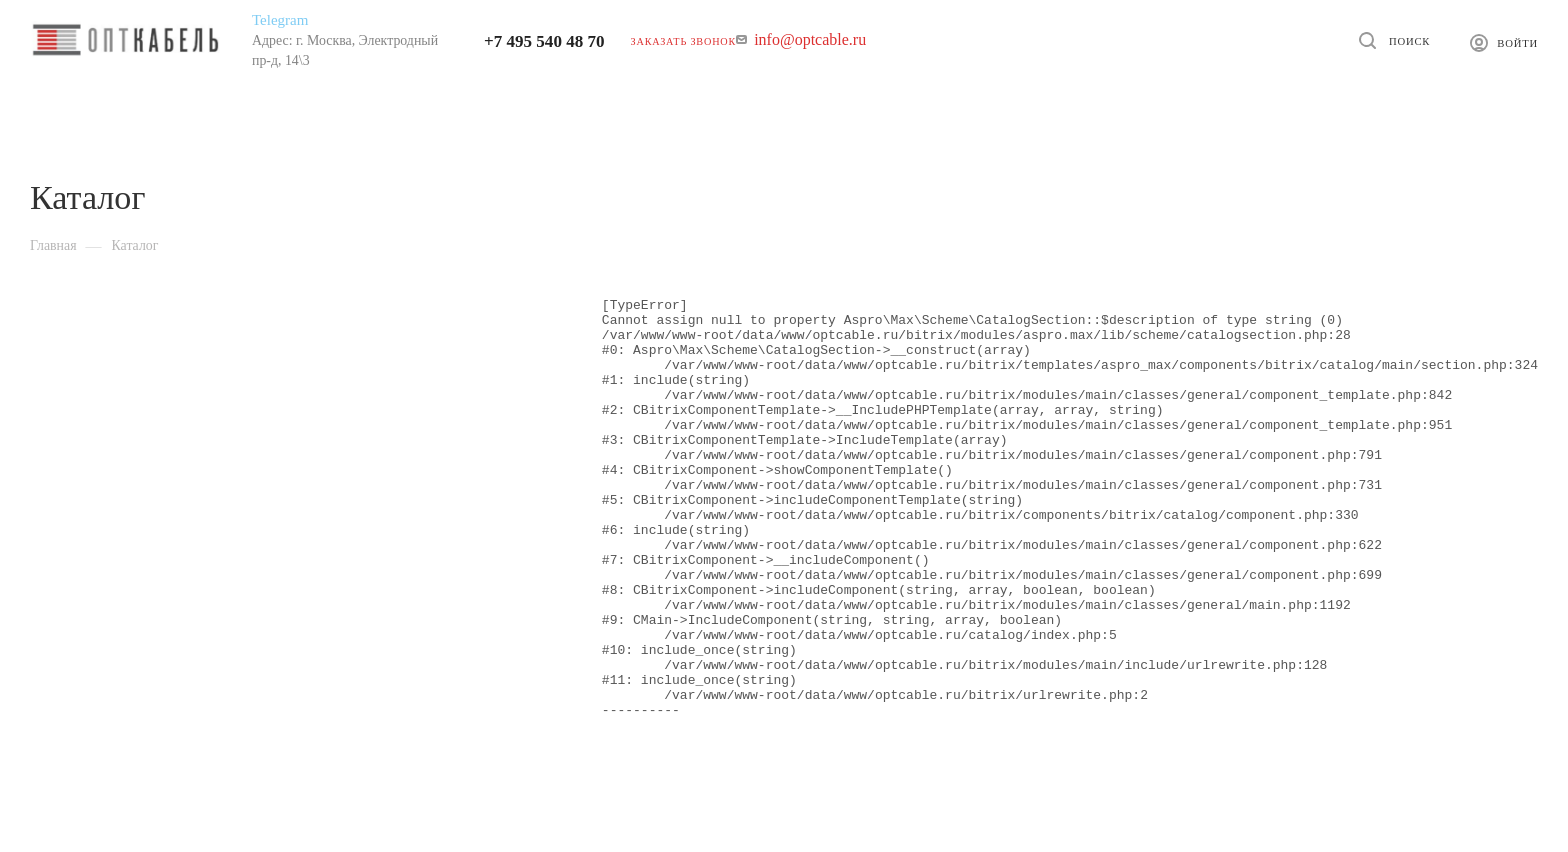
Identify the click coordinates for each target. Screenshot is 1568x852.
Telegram (280, 20)
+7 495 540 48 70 (544, 41)
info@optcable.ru (810, 39)
